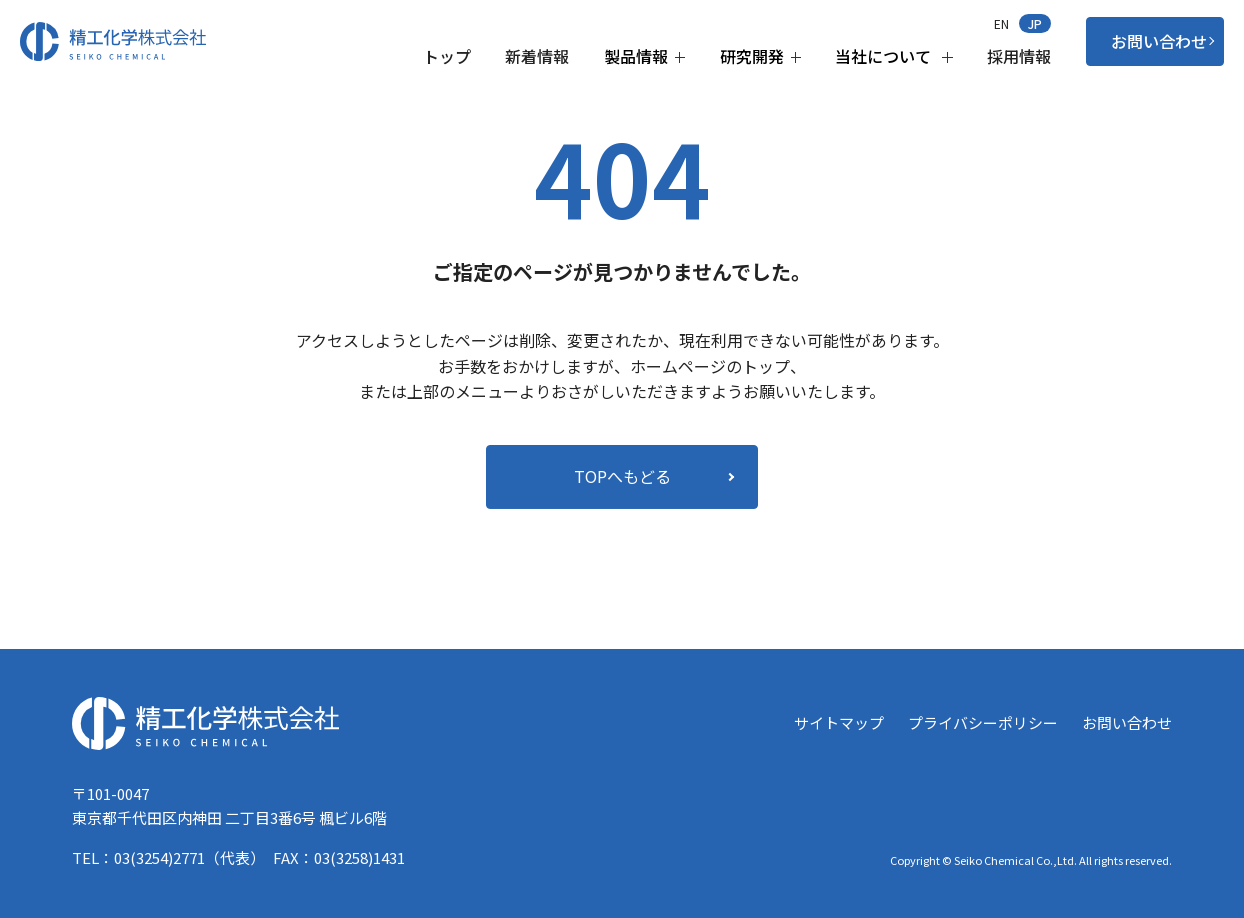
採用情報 (1019, 56)
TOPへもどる (622, 475)
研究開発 (760, 56)
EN (1001, 23)
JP (1035, 23)
